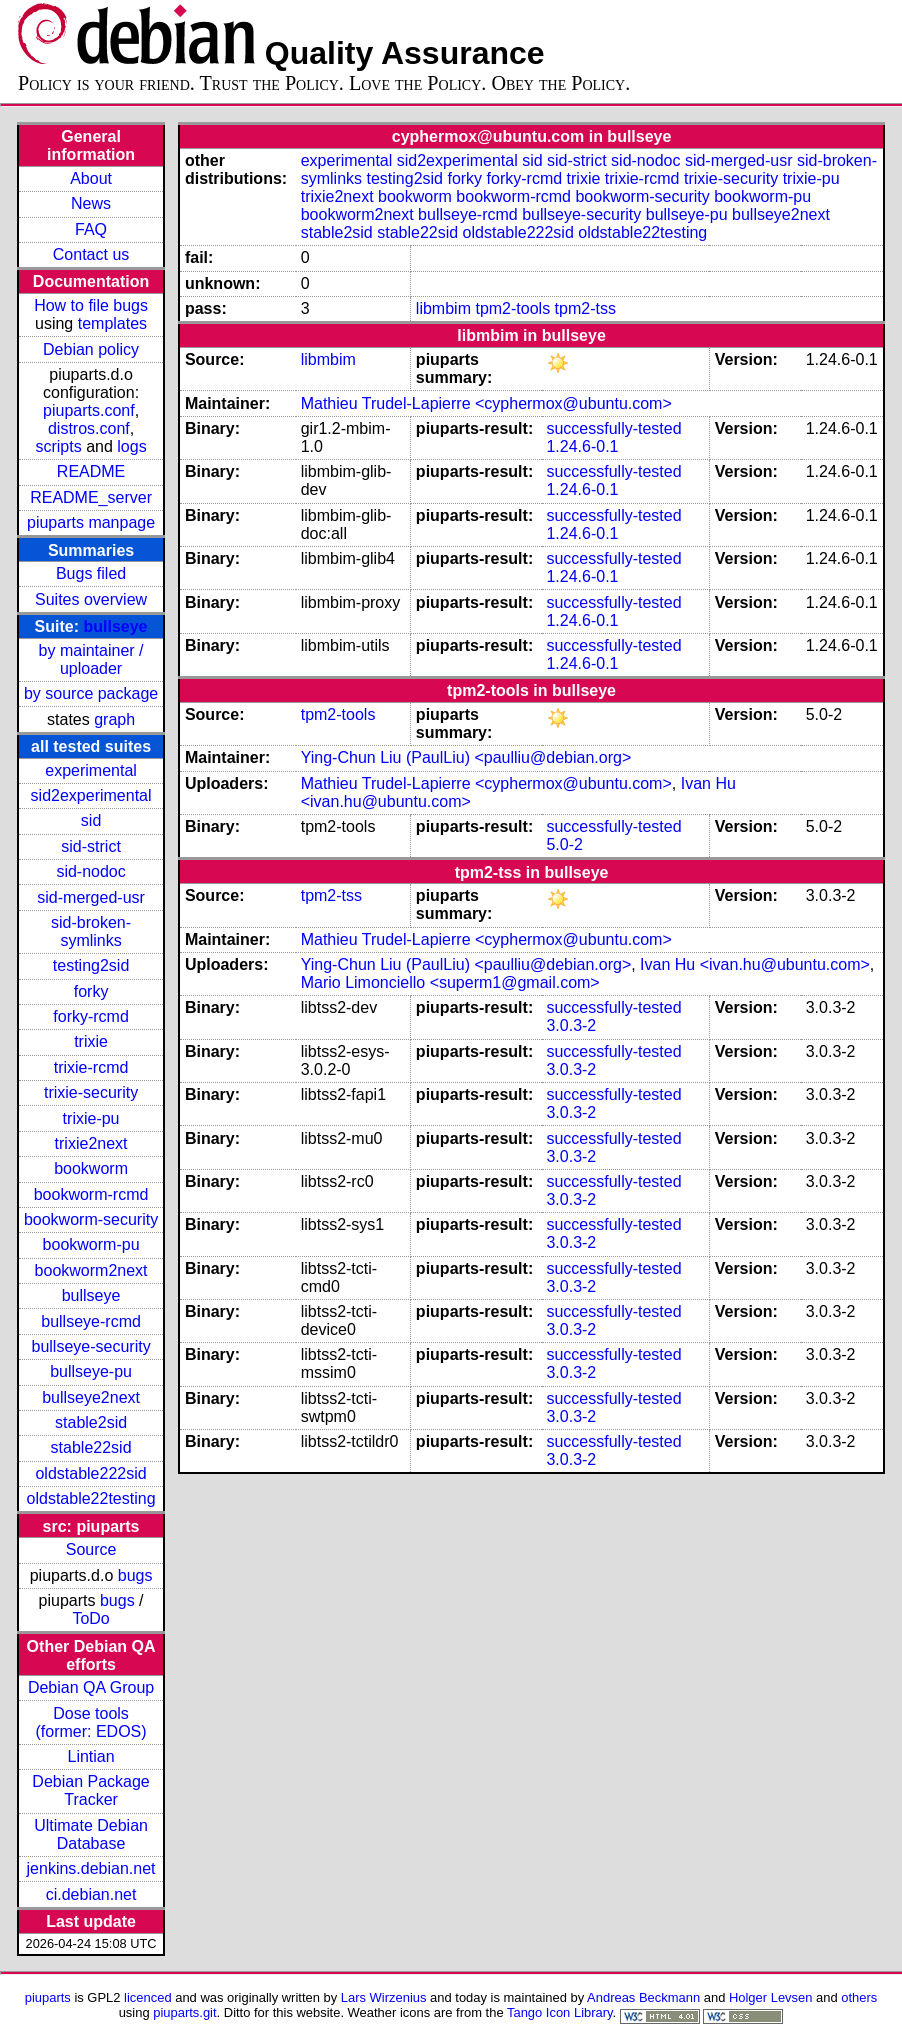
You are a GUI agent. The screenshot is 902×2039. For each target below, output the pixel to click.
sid (91, 820)
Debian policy (91, 349)
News (91, 203)
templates (112, 323)
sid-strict (91, 846)
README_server (91, 497)
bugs (135, 1575)
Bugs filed (91, 573)
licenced (148, 1997)
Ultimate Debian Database (91, 1834)
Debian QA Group (91, 1687)
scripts (58, 446)
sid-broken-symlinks (91, 931)
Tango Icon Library (560, 2012)
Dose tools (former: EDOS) (91, 1722)
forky (91, 991)
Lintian (90, 1756)
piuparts (48, 1997)
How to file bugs (91, 305)
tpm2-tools (512, 308)
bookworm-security (91, 1219)
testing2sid (91, 965)
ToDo (90, 1618)
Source (91, 1549)
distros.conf (89, 428)
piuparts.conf (89, 410)
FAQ (91, 229)
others (859, 1997)
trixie (91, 1041)
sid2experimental (91, 795)
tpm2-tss (585, 308)
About (91, 178)
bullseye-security (90, 1346)
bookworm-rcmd (91, 1194)
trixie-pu (91, 1118)
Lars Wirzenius (384, 1997)
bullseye (115, 626)
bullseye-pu (91, 1371)
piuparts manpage (91, 522)
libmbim (443, 308)
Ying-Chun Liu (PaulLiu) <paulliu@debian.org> (466, 757)
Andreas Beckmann (643, 1997)
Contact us (91, 254)
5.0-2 (564, 844)
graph (114, 719)
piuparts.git (184, 2012)
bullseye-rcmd (91, 1321)
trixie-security (91, 1092)
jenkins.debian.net (91, 1868)
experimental (91, 770)
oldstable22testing (91, 1498)
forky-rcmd (91, 1016)
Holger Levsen (771, 1997)
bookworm (91, 1168)
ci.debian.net (91, 1894)
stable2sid (91, 1422)
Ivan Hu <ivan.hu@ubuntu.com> (755, 964)
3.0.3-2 (571, 1025)
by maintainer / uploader (91, 659)
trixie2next (91, 1143)
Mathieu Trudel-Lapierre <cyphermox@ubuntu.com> (486, 403)
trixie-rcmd (91, 1067)
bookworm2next (91, 1270)
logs (131, 446)
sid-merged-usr (91, 897)
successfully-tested (613, 428)
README (91, 471)
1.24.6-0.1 (582, 446)
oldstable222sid (90, 1473)
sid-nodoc (90, 871)
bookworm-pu (91, 1244)
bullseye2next (91, 1397)
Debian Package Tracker (90, 1790)
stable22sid (91, 1447)
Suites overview (91, 599)
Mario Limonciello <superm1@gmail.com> (450, 982)
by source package (91, 693)
